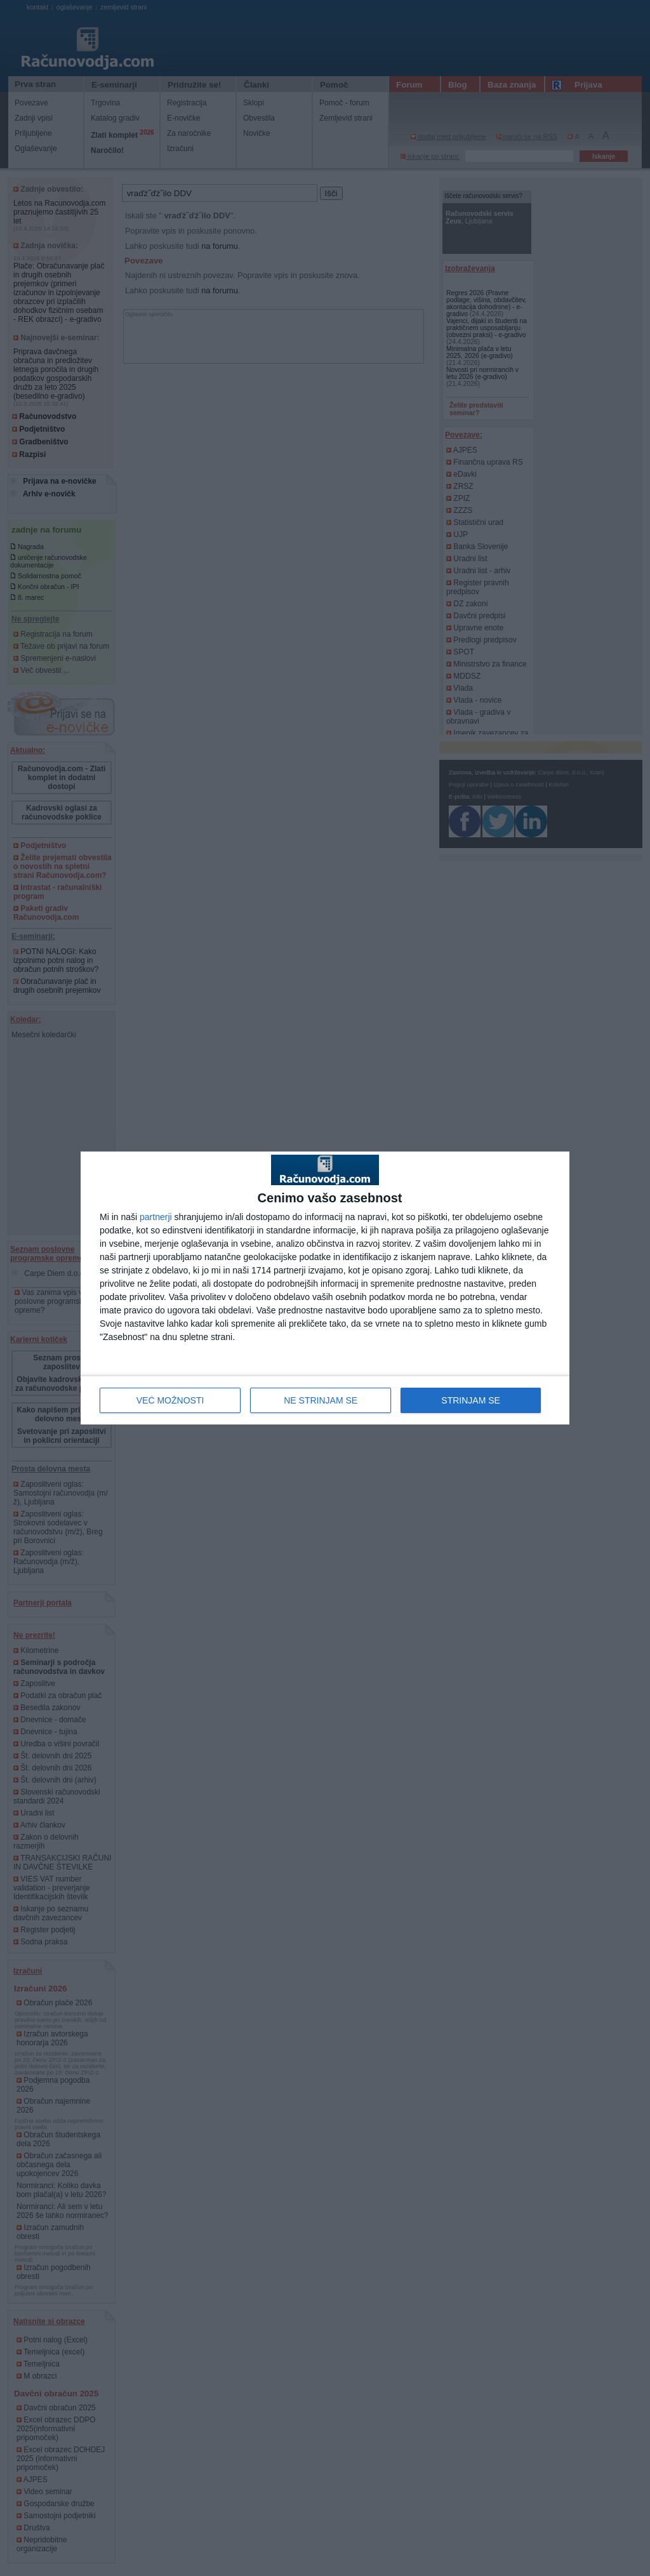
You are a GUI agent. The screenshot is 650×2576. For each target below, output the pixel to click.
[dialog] (325, 1288)
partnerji (156, 1216)
